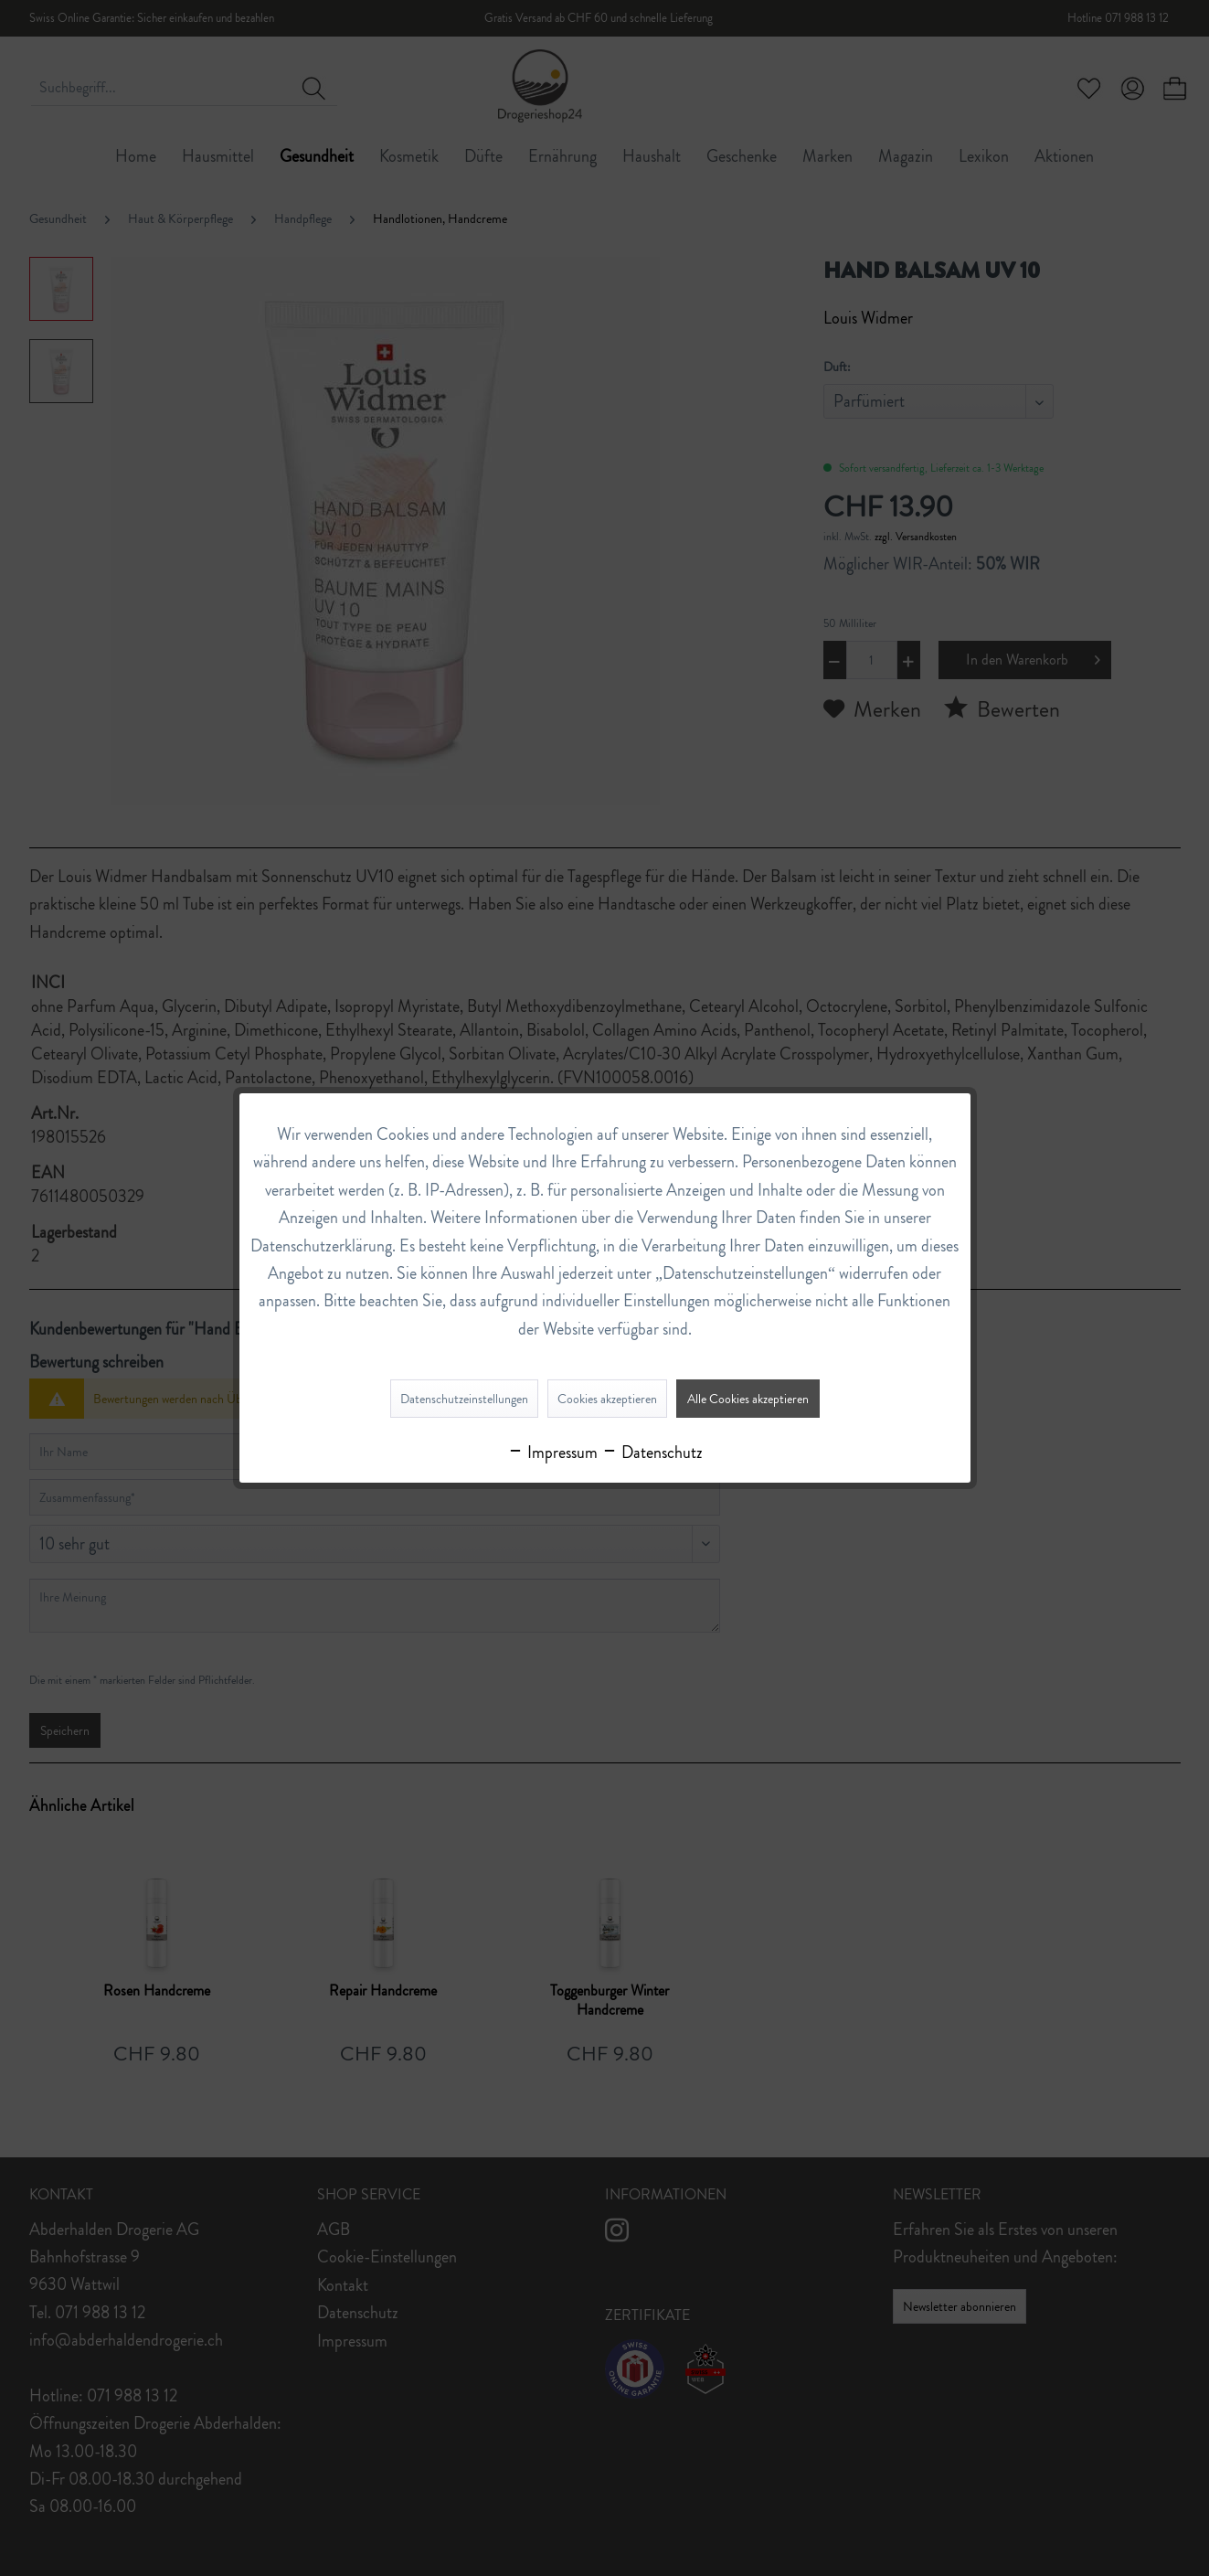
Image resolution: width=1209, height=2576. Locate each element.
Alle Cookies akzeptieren (748, 1398)
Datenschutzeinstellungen (464, 1398)
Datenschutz (652, 1452)
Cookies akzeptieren (607, 1398)
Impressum (552, 1452)
